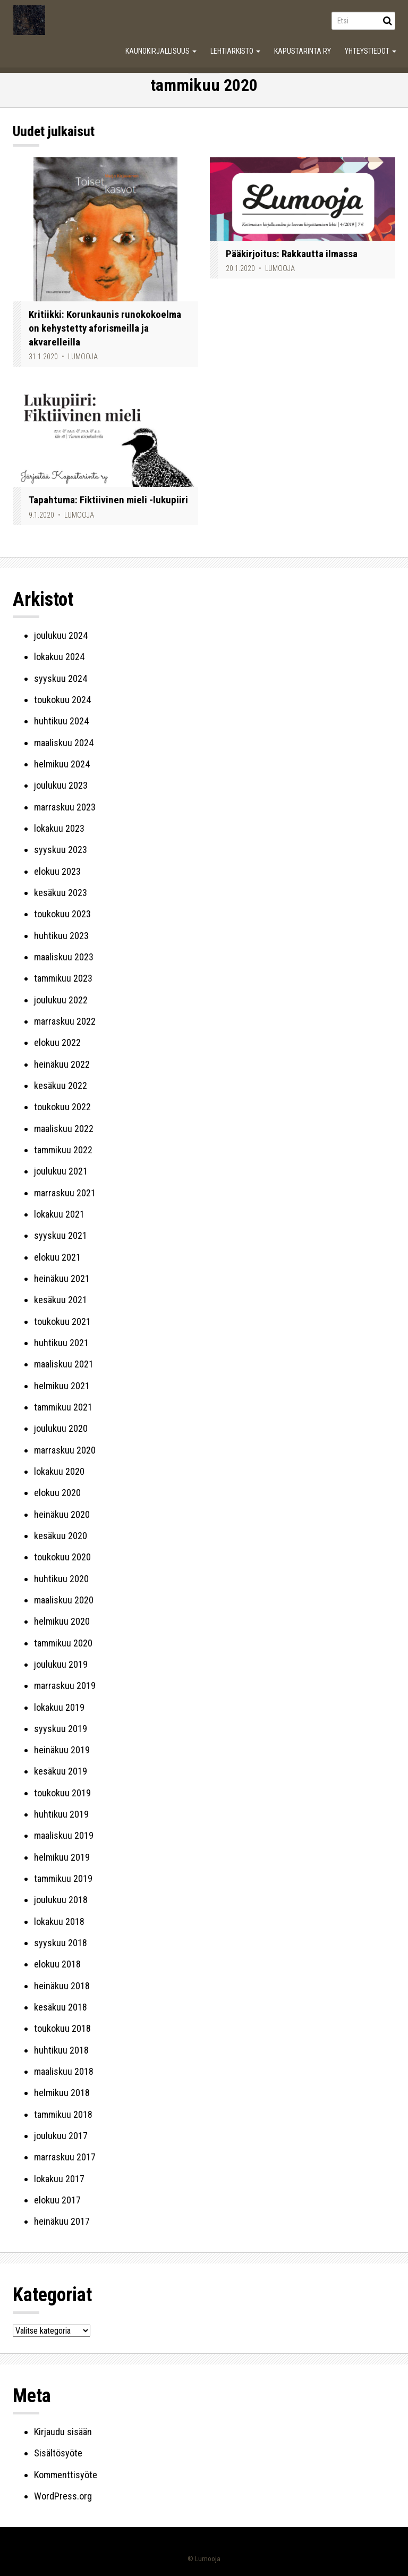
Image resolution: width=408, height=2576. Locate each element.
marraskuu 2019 (65, 1685)
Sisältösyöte (58, 2453)
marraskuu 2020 (65, 1450)
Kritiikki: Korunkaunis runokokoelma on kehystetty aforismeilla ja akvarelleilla (105, 328)
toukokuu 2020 (62, 1557)
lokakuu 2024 (59, 656)
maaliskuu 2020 (64, 1600)
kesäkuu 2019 (60, 1771)
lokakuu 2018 (59, 1921)
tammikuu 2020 (63, 1643)
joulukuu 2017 (61, 2135)
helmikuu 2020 (62, 1621)
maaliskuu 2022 (64, 1128)
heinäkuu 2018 (62, 1985)
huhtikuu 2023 (61, 935)
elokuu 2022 (57, 1042)
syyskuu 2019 (60, 1728)
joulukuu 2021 (61, 1171)
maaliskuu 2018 (64, 2071)
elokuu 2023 (57, 871)
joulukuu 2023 (61, 785)
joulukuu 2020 (61, 1428)
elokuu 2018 (57, 1964)
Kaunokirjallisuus (161, 51)
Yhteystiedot (370, 51)
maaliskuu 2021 (64, 1364)
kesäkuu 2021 (60, 1299)
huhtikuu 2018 (61, 2050)
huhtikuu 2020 (61, 1578)
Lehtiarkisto (235, 51)
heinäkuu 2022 (62, 1064)
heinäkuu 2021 (62, 1278)
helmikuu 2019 (62, 1857)
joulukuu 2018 (61, 1899)
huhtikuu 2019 (61, 1814)
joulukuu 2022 (61, 1000)
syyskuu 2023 (60, 849)
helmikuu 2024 (62, 764)
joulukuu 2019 (61, 1664)
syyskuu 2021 (60, 1235)
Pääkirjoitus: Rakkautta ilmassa (292, 254)
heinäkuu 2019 (62, 1749)
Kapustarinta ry (302, 51)
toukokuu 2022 (62, 1106)
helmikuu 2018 (62, 2092)
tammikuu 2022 (63, 1149)
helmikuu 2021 (62, 1385)
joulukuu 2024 (61, 635)
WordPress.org (63, 2496)
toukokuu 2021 (62, 1321)
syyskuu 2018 (60, 1942)
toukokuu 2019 (62, 1792)
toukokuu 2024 (62, 699)
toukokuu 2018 (62, 2028)
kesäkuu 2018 (60, 2007)
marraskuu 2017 (65, 2157)
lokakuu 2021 (59, 1214)
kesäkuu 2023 (60, 892)
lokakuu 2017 (59, 2178)
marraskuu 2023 (65, 807)
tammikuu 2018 (63, 2114)
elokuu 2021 (57, 1257)
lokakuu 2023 (59, 828)
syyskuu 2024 (60, 678)
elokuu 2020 (57, 1492)
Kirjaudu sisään (63, 2431)
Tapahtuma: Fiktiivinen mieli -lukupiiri (108, 500)
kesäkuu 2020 (60, 1535)
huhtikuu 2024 (61, 721)
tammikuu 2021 (63, 1407)
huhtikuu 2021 (61, 1342)
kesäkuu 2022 (60, 1085)
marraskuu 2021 (65, 1192)
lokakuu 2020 (59, 1471)
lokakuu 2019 (59, 1707)
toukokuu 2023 (62, 913)
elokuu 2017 (57, 2200)
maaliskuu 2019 (64, 1835)
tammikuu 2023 (63, 978)
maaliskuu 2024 (64, 742)
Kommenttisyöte (65, 2474)
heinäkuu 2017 (62, 2221)
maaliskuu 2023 (64, 956)
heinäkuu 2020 (62, 1514)
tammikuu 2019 (63, 1878)
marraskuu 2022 (65, 1021)
